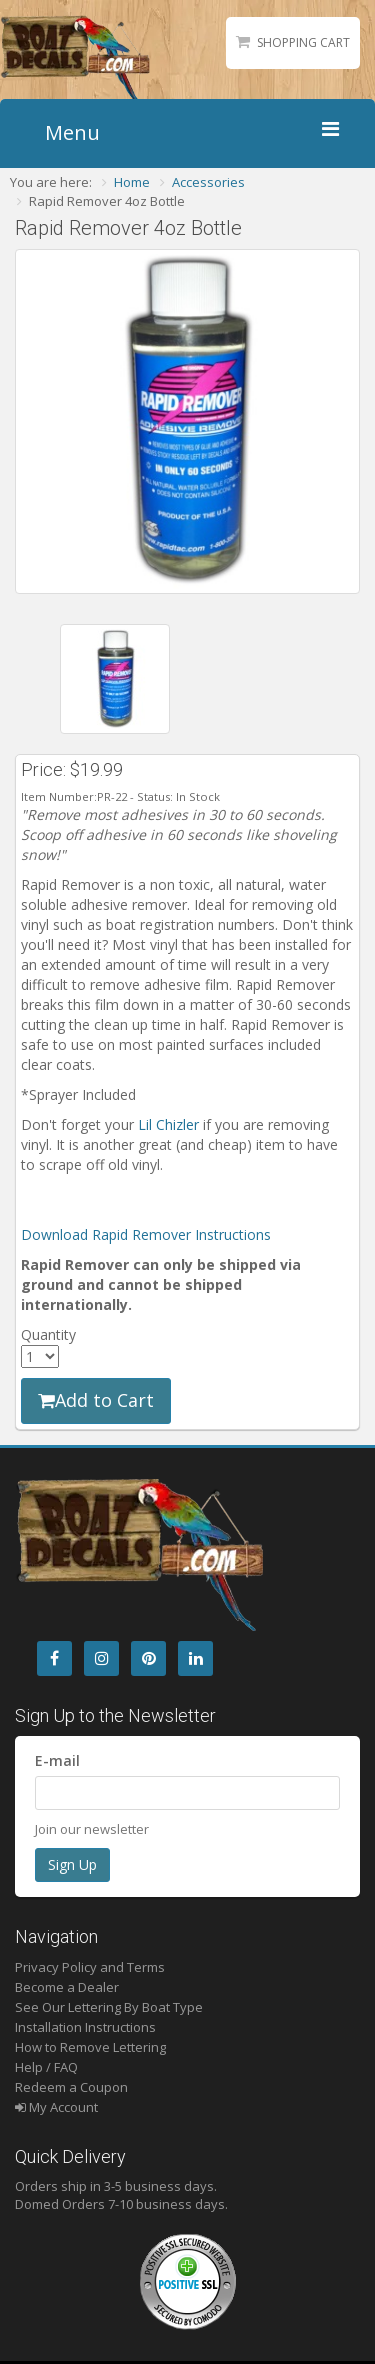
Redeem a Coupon (71, 2087)
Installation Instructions (85, 2027)
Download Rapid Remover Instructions (146, 1234)
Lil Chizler (168, 1124)
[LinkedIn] (195, 1658)
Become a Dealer (67, 1987)
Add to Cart (96, 1400)
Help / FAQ (46, 2067)
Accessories (208, 182)
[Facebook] (54, 1658)
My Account (56, 2107)
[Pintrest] (148, 1658)
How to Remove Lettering (90, 2047)
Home (132, 182)
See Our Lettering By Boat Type (109, 2007)
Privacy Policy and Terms (90, 1967)
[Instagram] (101, 1658)
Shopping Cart (303, 42)
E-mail (57, 1760)
